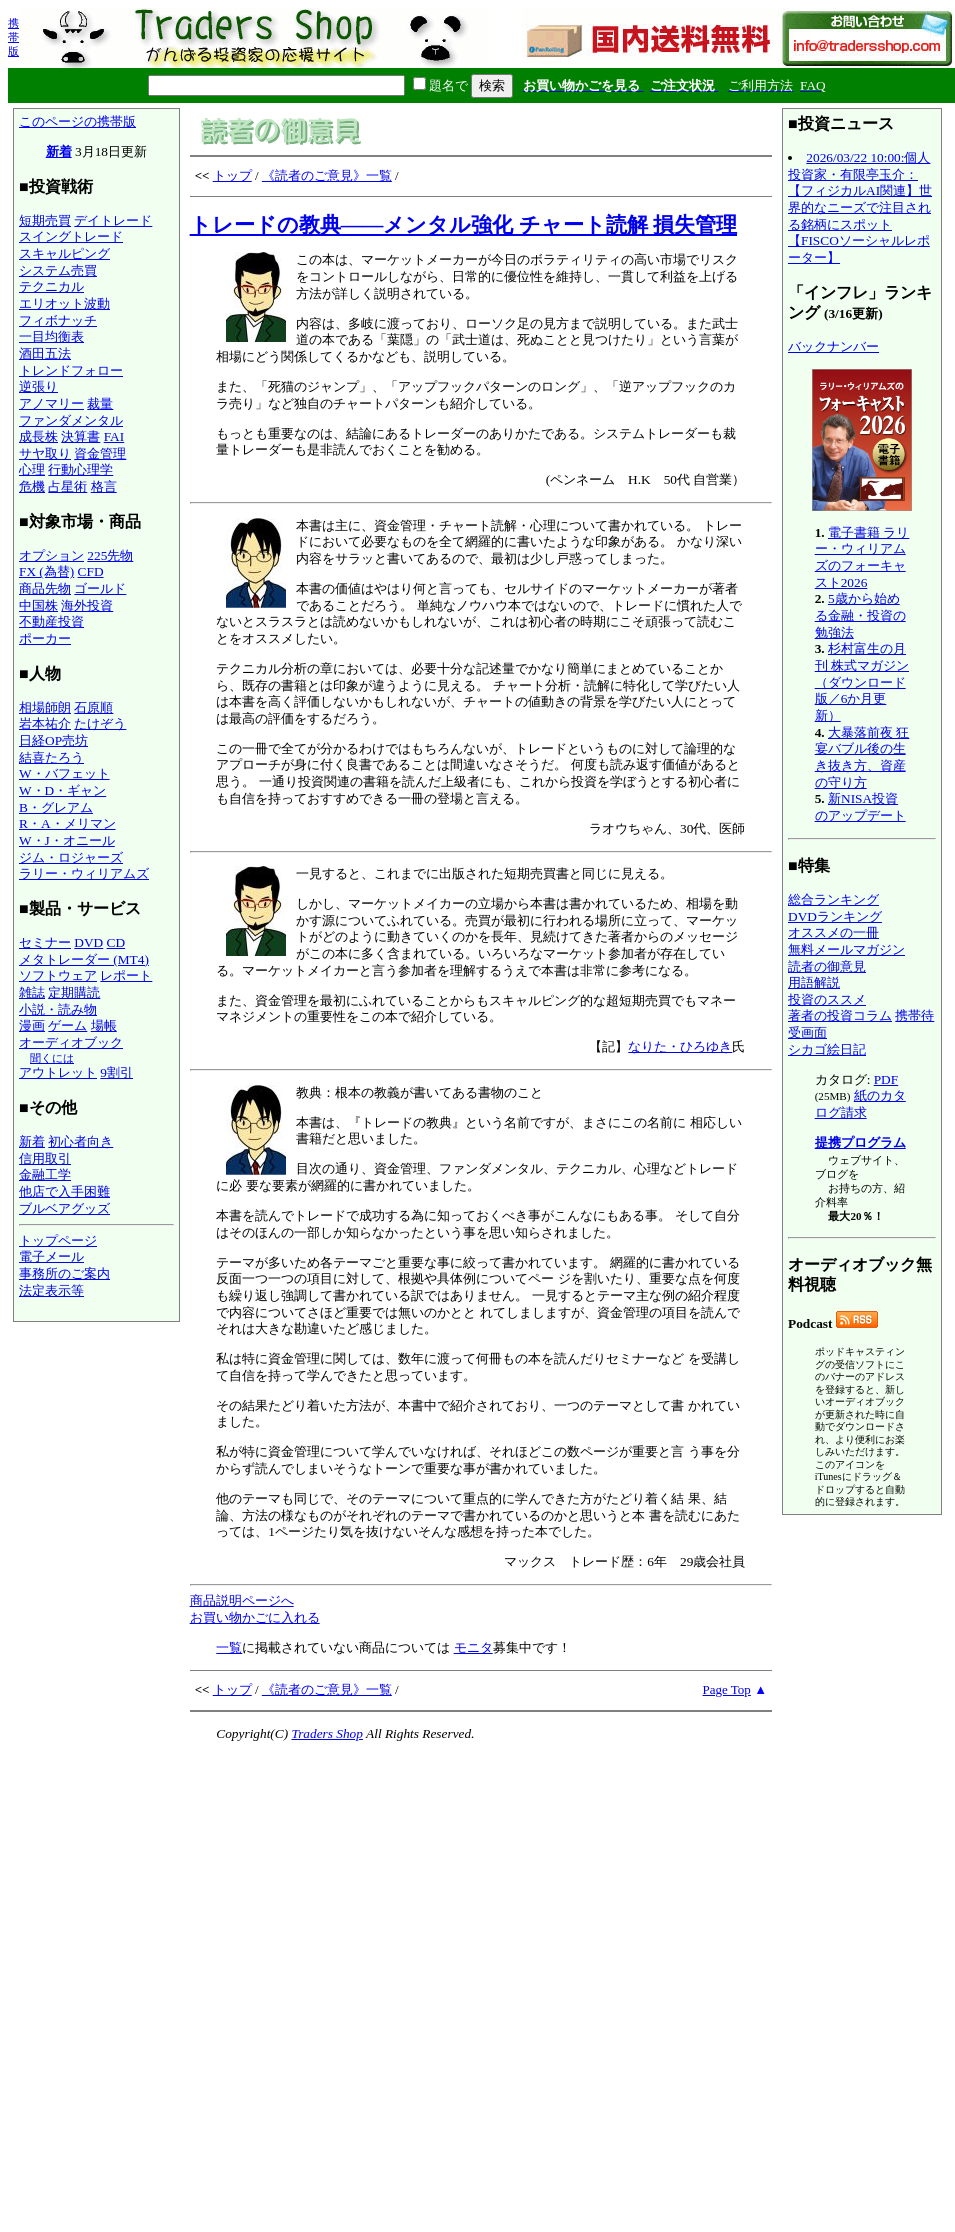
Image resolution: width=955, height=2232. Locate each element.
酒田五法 (45, 353)
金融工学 (45, 1174)
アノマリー (51, 403)
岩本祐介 (45, 723)
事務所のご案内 (64, 1273)
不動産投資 (51, 621)
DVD (88, 942)
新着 (59, 151)
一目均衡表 (51, 336)
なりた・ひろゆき (680, 1046)
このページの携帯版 (77, 121)
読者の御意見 (827, 966)
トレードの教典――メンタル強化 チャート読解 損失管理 (463, 225)
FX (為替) (46, 571)
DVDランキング (835, 916)
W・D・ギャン (62, 790)
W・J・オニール (67, 840)
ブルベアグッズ (64, 1208)
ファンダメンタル (71, 420)
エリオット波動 (64, 303)
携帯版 (13, 37)
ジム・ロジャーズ (71, 857)
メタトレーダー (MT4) (84, 959)
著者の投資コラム (840, 1015)
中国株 (38, 605)
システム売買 (58, 270)
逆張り (38, 386)
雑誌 (32, 992)
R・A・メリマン (67, 823)
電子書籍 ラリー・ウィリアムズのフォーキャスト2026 (862, 557)
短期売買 (45, 220)
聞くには (52, 1058)
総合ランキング (833, 899)
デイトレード (113, 220)
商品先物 (45, 588)
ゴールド (100, 588)
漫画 (32, 1025)
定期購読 (74, 992)
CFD (91, 571)
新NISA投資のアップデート (860, 807)
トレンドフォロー (71, 370)
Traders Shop (326, 1733)
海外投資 (87, 605)
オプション (51, 555)
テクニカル (51, 286)
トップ (232, 175)
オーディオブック (71, 1042)
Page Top (727, 1689)
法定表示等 (51, 1290)
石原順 (93, 707)
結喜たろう (51, 757)
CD (116, 942)
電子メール (51, 1256)
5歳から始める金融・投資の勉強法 (860, 615)
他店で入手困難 (64, 1191)
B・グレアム (56, 807)
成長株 (38, 436)
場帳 (104, 1025)
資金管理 (100, 453)
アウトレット (58, 1072)
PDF (886, 1079)
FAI (114, 436)
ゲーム (67, 1025)
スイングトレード (71, 236)
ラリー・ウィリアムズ (84, 873)
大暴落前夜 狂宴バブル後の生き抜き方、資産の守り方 (862, 757)
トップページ (58, 1240)
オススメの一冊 (833, 932)
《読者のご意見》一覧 (327, 175)
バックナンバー (833, 346)
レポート (126, 975)
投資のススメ (827, 999)
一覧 (229, 1647)
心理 (32, 469)
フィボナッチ (58, 320)
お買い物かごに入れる (255, 1617)
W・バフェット (64, 773)
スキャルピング (64, 253)
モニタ (473, 1647)
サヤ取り (45, 453)
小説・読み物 (58, 1009)
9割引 (116, 1072)
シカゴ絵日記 (827, 1049)
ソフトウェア (58, 975)
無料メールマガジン (846, 949)
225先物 (110, 555)
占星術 (67, 486)
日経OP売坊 (53, 740)
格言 (104, 486)
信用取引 (45, 1158)
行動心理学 (80, 469)
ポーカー (45, 638)
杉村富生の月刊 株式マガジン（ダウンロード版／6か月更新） (862, 682)
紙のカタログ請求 (860, 1104)
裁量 (100, 403)
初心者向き (80, 1141)
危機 (32, 486)
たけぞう (100, 723)
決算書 (80, 436)
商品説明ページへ (242, 1600)
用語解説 (814, 982)
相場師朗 (45, 707)
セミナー (45, 942)
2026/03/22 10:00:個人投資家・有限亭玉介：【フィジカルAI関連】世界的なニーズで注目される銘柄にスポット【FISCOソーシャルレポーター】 (860, 207)
